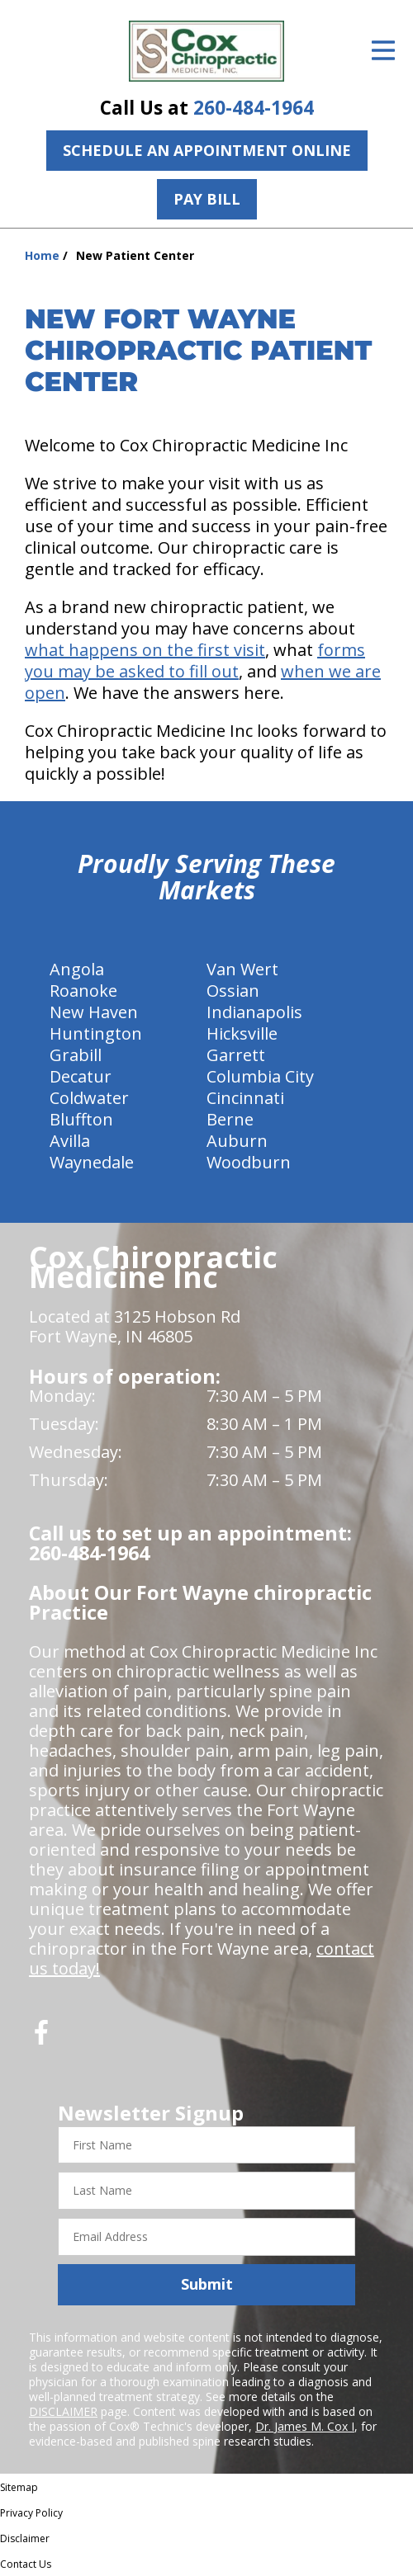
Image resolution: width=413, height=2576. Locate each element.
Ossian (232, 990)
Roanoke (83, 990)
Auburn (237, 1141)
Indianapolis (254, 1012)
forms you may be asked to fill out (195, 660)
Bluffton (81, 1119)
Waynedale (92, 1162)
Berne (230, 1119)
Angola (77, 969)
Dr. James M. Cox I (304, 2426)
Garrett (235, 1055)
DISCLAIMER (63, 2411)
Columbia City (260, 1076)
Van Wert (242, 969)
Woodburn (248, 1162)
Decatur (81, 1076)
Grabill (76, 1055)
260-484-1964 (253, 107)
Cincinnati (245, 1098)
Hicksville (242, 1033)
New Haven (94, 1012)
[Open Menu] (383, 50)
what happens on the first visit (145, 650)
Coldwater (89, 1098)
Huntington (96, 1033)
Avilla (70, 1141)
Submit (207, 2284)
